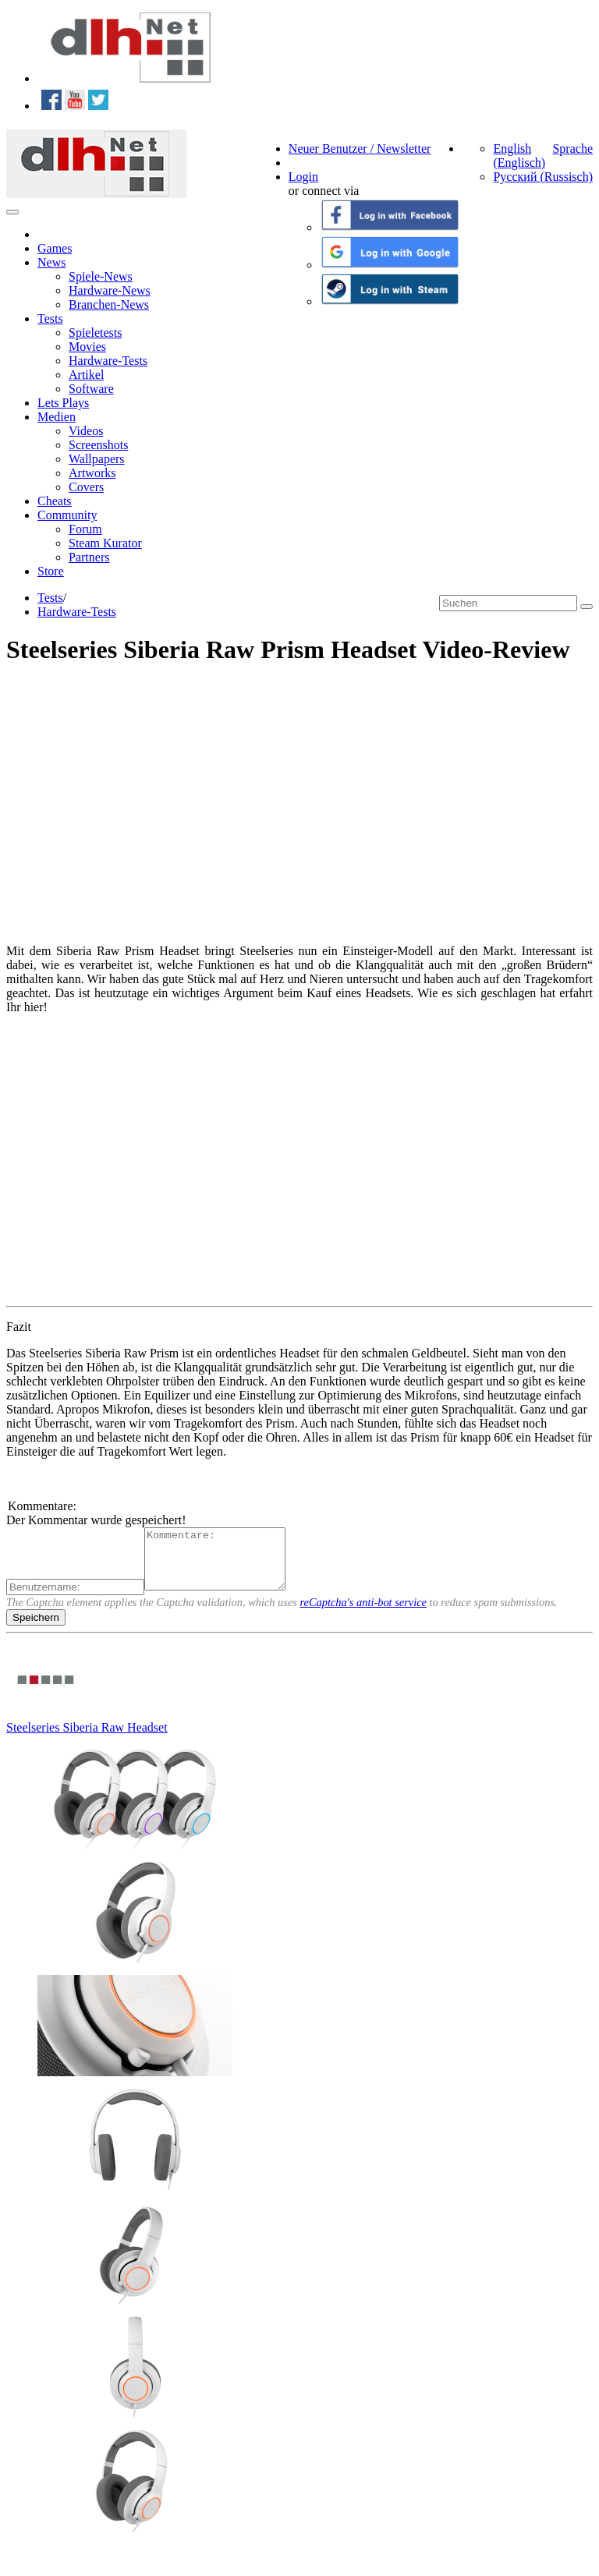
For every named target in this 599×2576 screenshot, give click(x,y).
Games (54, 248)
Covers (86, 487)
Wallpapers (97, 458)
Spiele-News (101, 276)
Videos (86, 430)
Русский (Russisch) (543, 176)
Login (303, 176)
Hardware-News (110, 290)
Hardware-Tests (108, 360)
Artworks (92, 472)
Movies (87, 346)
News (51, 262)
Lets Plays (63, 402)
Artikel (86, 374)
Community (67, 515)
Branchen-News (109, 304)
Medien (56, 416)
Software (91, 388)
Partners (89, 557)
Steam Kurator (105, 543)
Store (50, 571)
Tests (50, 318)
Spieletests (95, 332)
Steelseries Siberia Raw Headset (87, 1739)
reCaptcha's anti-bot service (363, 1614)
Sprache (572, 148)
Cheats (54, 501)
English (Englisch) (519, 155)
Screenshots (98, 444)
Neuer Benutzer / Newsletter (360, 148)
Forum (85, 529)
